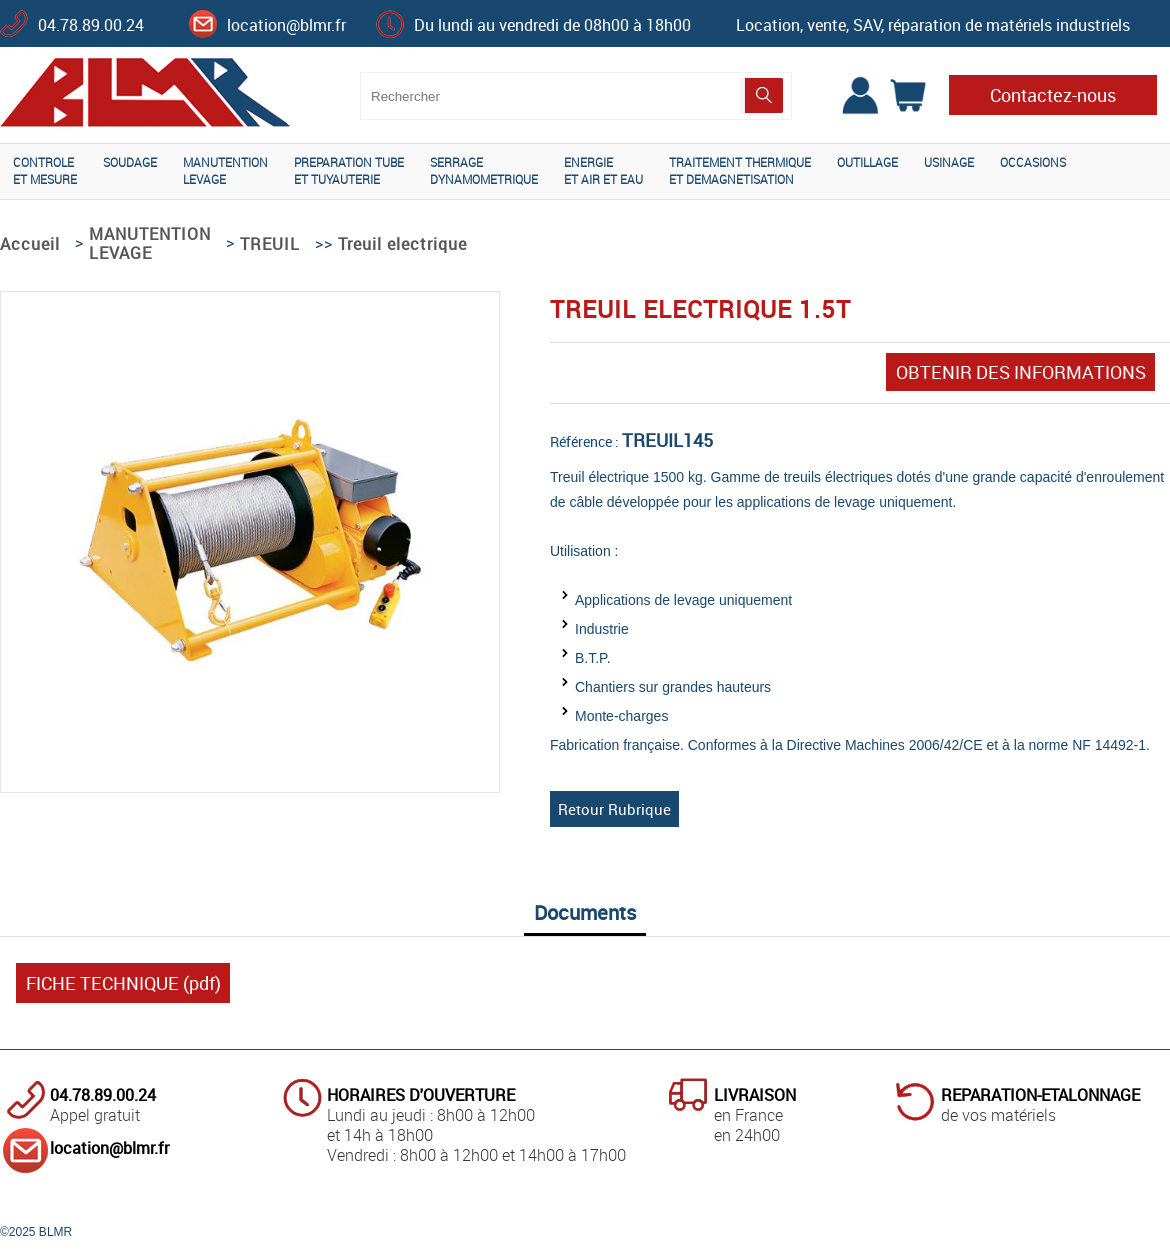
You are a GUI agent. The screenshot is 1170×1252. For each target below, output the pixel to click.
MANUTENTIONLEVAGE (225, 170)
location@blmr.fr (286, 25)
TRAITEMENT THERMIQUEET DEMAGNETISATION (740, 170)
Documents (585, 912)
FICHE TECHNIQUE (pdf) (123, 983)
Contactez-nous (1053, 95)
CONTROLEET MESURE (45, 170)
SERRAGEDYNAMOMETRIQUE (484, 170)
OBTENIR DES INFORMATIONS (1021, 372)
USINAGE (949, 162)
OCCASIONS (1033, 162)
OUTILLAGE (867, 162)
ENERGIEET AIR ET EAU (603, 170)
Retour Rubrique (614, 809)
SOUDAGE (130, 162)
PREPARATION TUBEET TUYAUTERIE (349, 170)
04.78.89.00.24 (91, 25)
